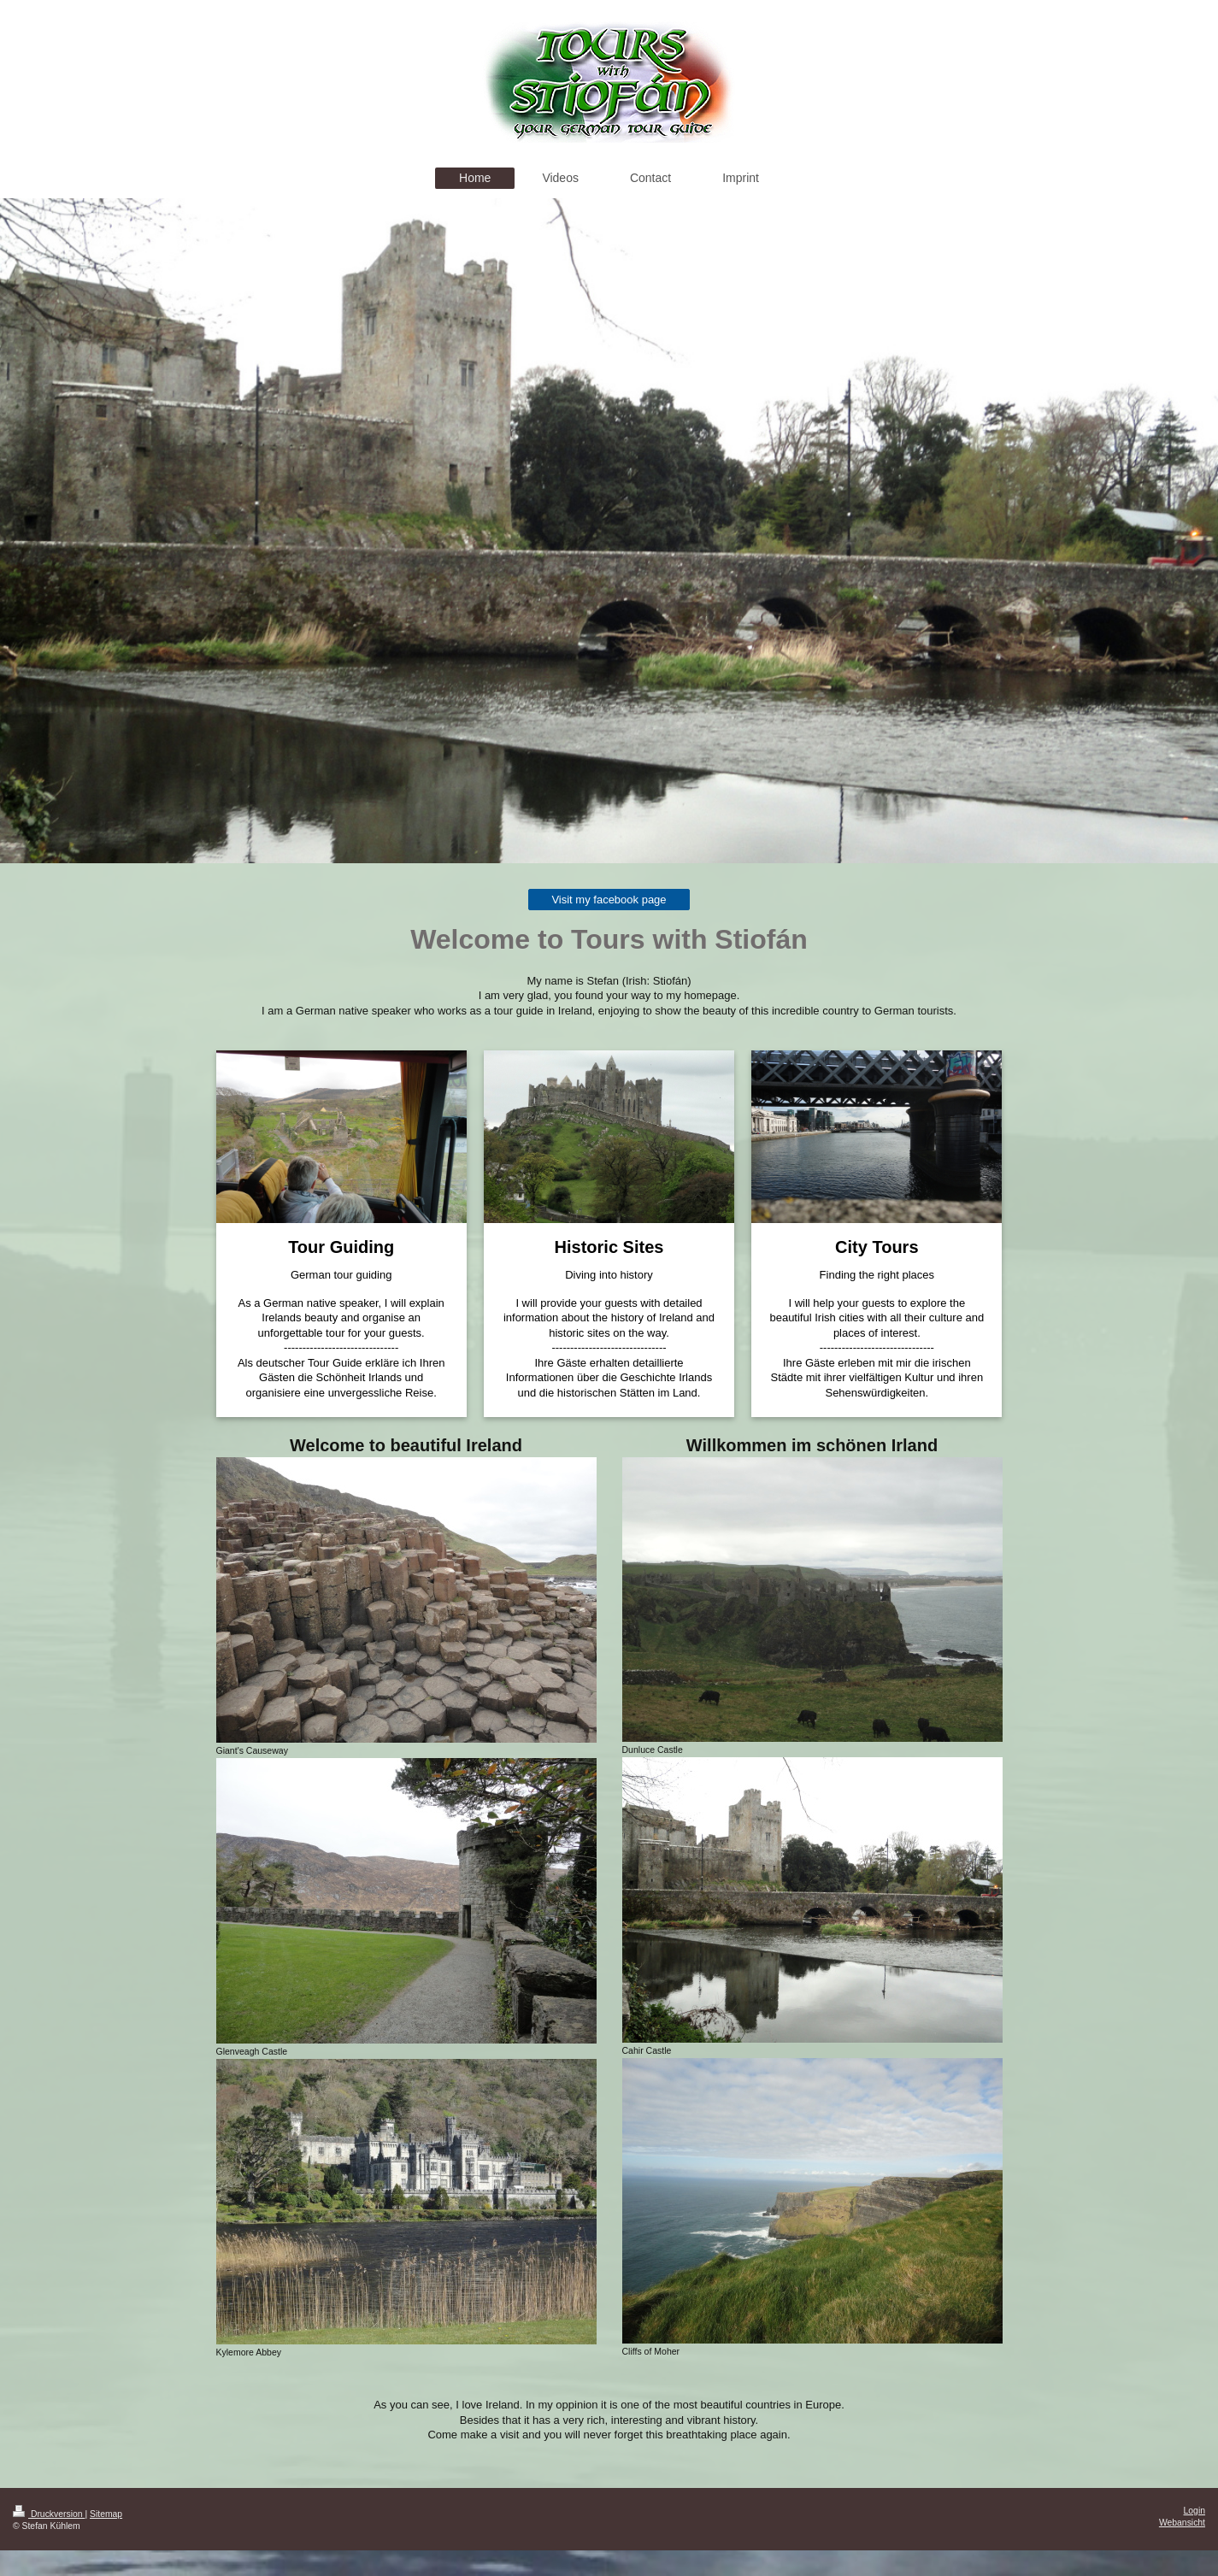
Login (1194, 2510)
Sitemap (106, 2514)
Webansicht (1182, 2522)
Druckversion (49, 2514)
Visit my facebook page (608, 899)
